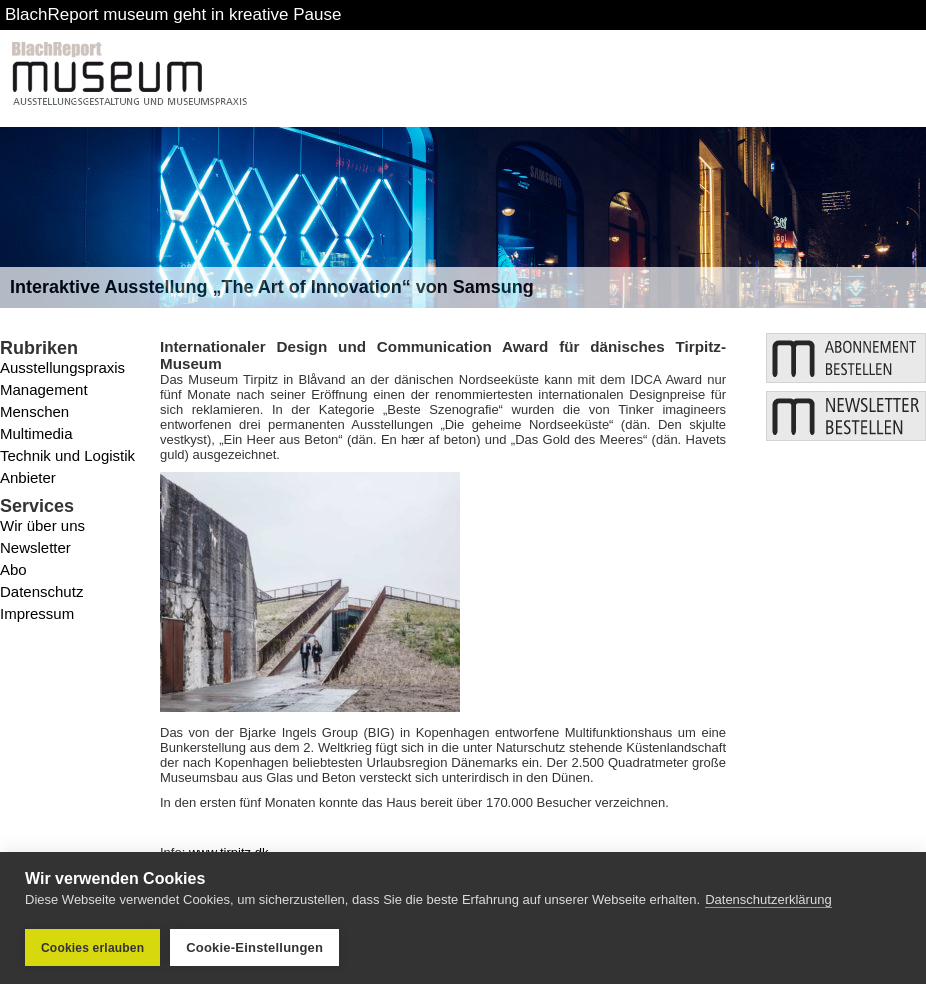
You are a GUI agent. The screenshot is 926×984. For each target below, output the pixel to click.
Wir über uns (42, 525)
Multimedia (36, 433)
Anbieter (28, 477)
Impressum (37, 613)
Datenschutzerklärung (768, 899)
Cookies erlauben (92, 948)
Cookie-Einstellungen (254, 947)
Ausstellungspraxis (62, 367)
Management (44, 389)
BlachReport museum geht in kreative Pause (173, 14)
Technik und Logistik (67, 455)
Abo (13, 569)
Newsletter (35, 547)
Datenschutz (41, 591)
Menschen (34, 411)
